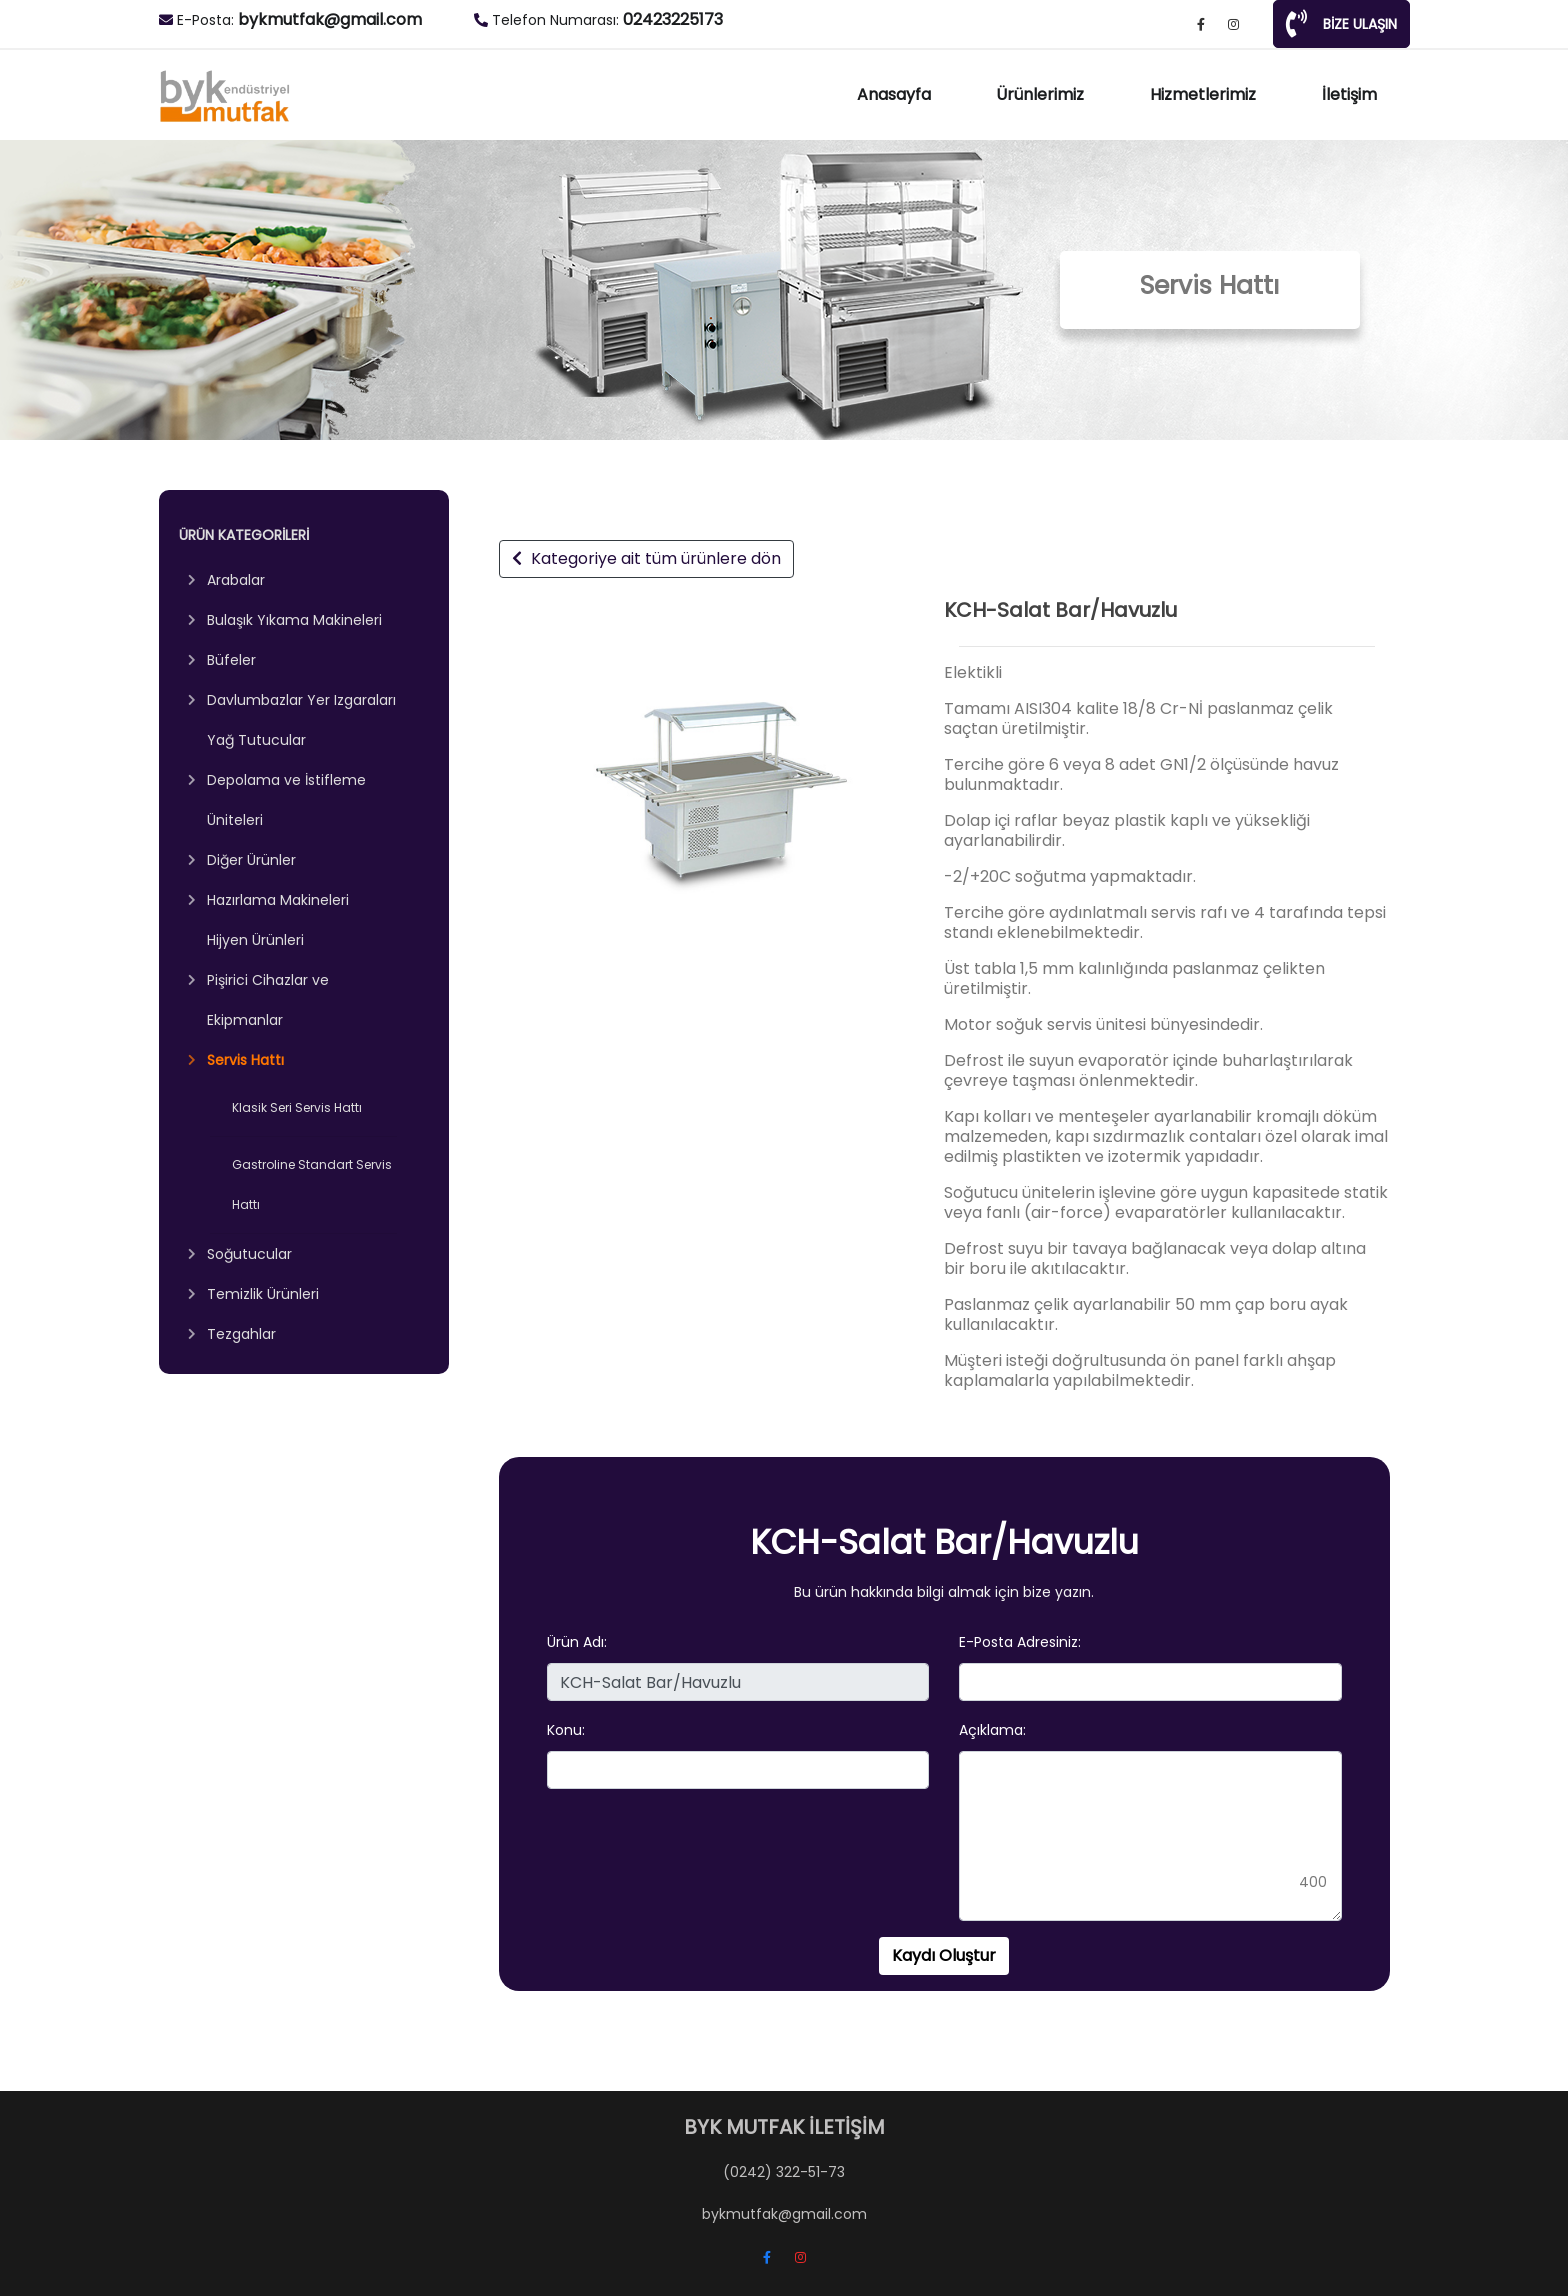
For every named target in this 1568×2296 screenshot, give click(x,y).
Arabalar (236, 580)
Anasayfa (894, 94)
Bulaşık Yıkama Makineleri (294, 620)
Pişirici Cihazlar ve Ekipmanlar (268, 1000)
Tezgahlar (241, 1334)
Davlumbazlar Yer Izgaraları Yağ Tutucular (301, 720)
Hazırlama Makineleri (278, 900)
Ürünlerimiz (1040, 94)
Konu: (566, 1730)
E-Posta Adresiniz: (1020, 1642)
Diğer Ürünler (251, 860)
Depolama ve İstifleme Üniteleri (286, 800)
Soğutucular (249, 1254)
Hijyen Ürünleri (255, 940)
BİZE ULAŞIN (1341, 24)
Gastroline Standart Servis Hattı (312, 1184)
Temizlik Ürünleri (263, 1294)
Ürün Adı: (577, 1642)
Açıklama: (992, 1730)
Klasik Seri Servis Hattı (297, 1107)
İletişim (1349, 94)
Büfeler (231, 660)
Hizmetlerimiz (1203, 94)
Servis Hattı (245, 1060)
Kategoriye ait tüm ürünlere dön (646, 558)
